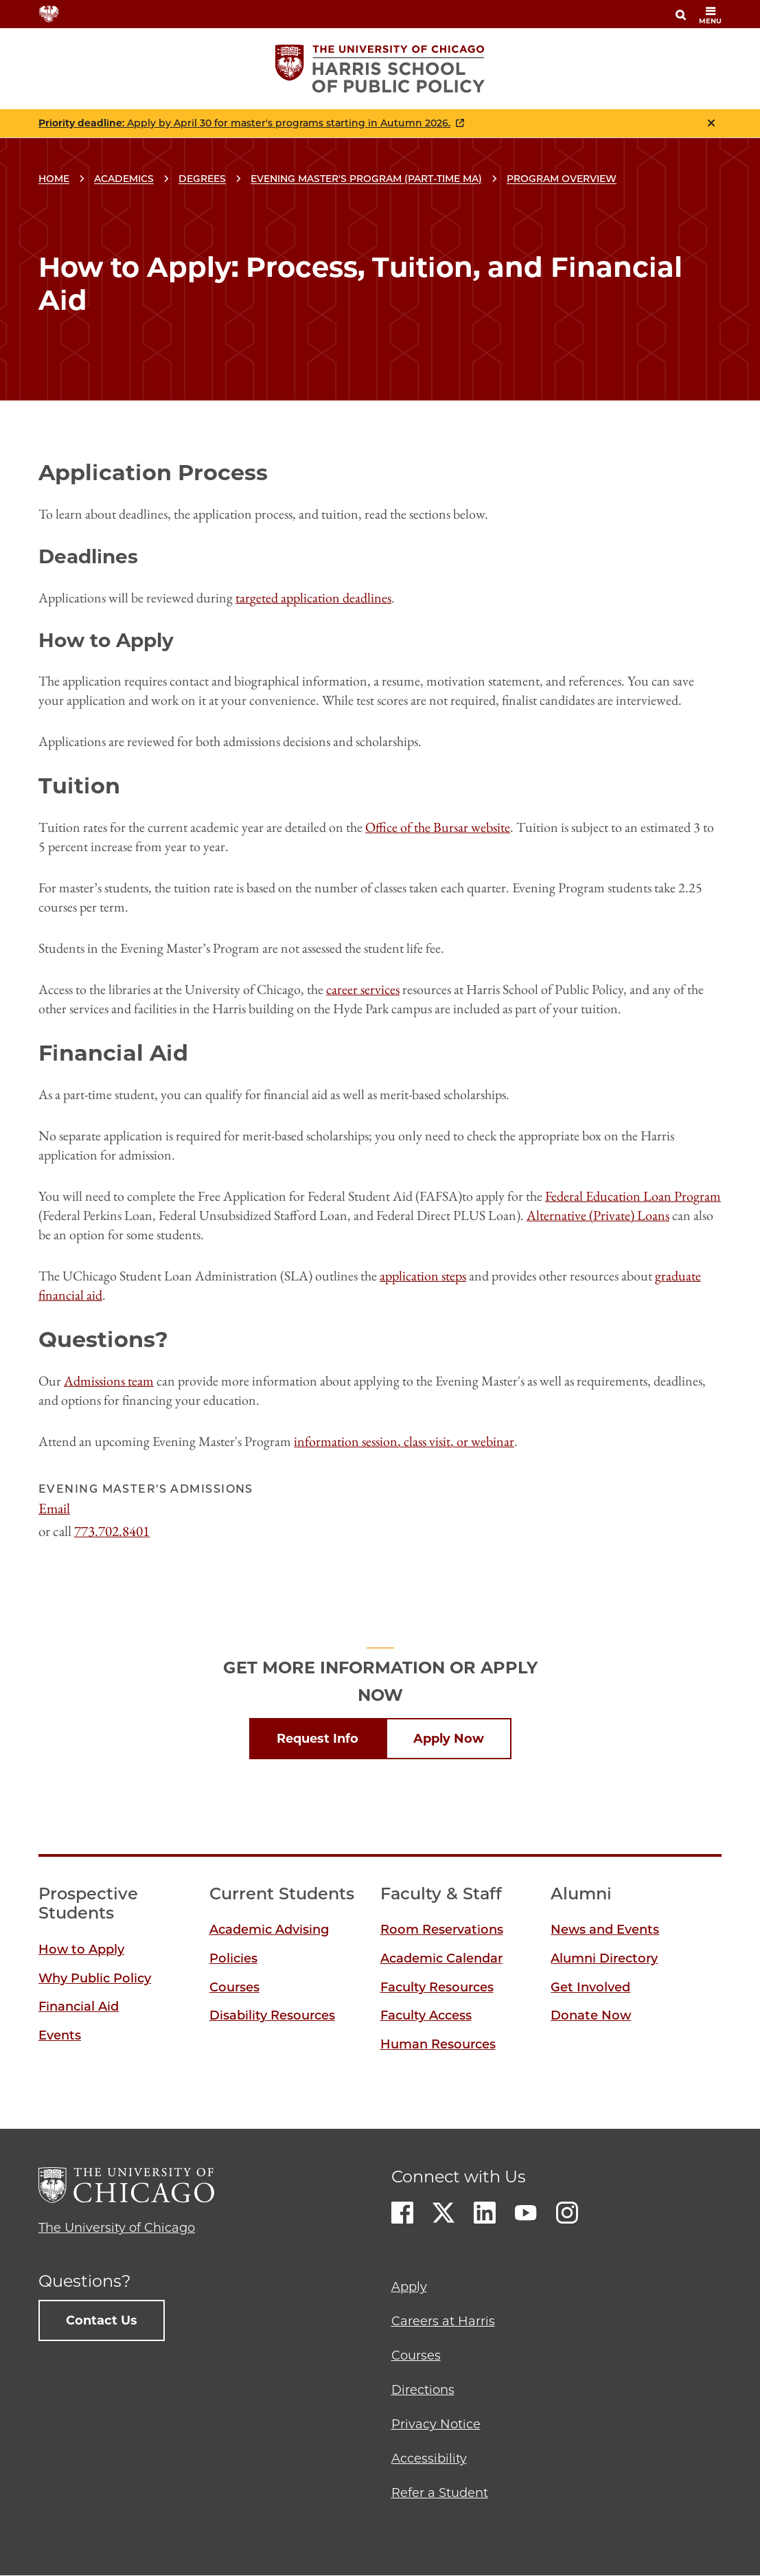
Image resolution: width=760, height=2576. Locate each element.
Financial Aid (78, 2006)
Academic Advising (269, 1929)
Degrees (202, 178)
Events (59, 2035)
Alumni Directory (604, 1958)
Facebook (402, 2213)
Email (54, 1508)
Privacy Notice (436, 2424)
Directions (422, 2389)
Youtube (526, 2213)
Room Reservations (441, 1929)
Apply (409, 2286)
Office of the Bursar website (437, 827)
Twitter (443, 2213)
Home (53, 178)
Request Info (317, 1738)
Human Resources (438, 2044)
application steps (423, 1276)
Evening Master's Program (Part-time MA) (366, 178)
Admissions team (109, 1381)
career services (363, 989)
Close (711, 122)
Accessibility (429, 2458)
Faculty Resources (437, 1987)
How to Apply (81, 1949)
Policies (233, 1958)
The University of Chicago (116, 2227)
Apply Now (448, 1738)
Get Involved (590, 1987)
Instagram (567, 2213)
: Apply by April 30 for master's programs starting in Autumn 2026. (244, 123)
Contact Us (101, 2320)
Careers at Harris (443, 2321)
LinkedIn (485, 2213)
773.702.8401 (112, 1531)
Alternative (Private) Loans (598, 1215)
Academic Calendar (441, 1958)
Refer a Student (439, 2492)
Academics (124, 178)
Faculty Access (426, 2015)
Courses (234, 1987)
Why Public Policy (94, 1978)
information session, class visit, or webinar (404, 1441)
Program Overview (562, 178)
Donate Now (591, 2015)
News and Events (605, 1929)
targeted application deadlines (313, 598)
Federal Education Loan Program (633, 1196)
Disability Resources (272, 2015)
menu (710, 15)
